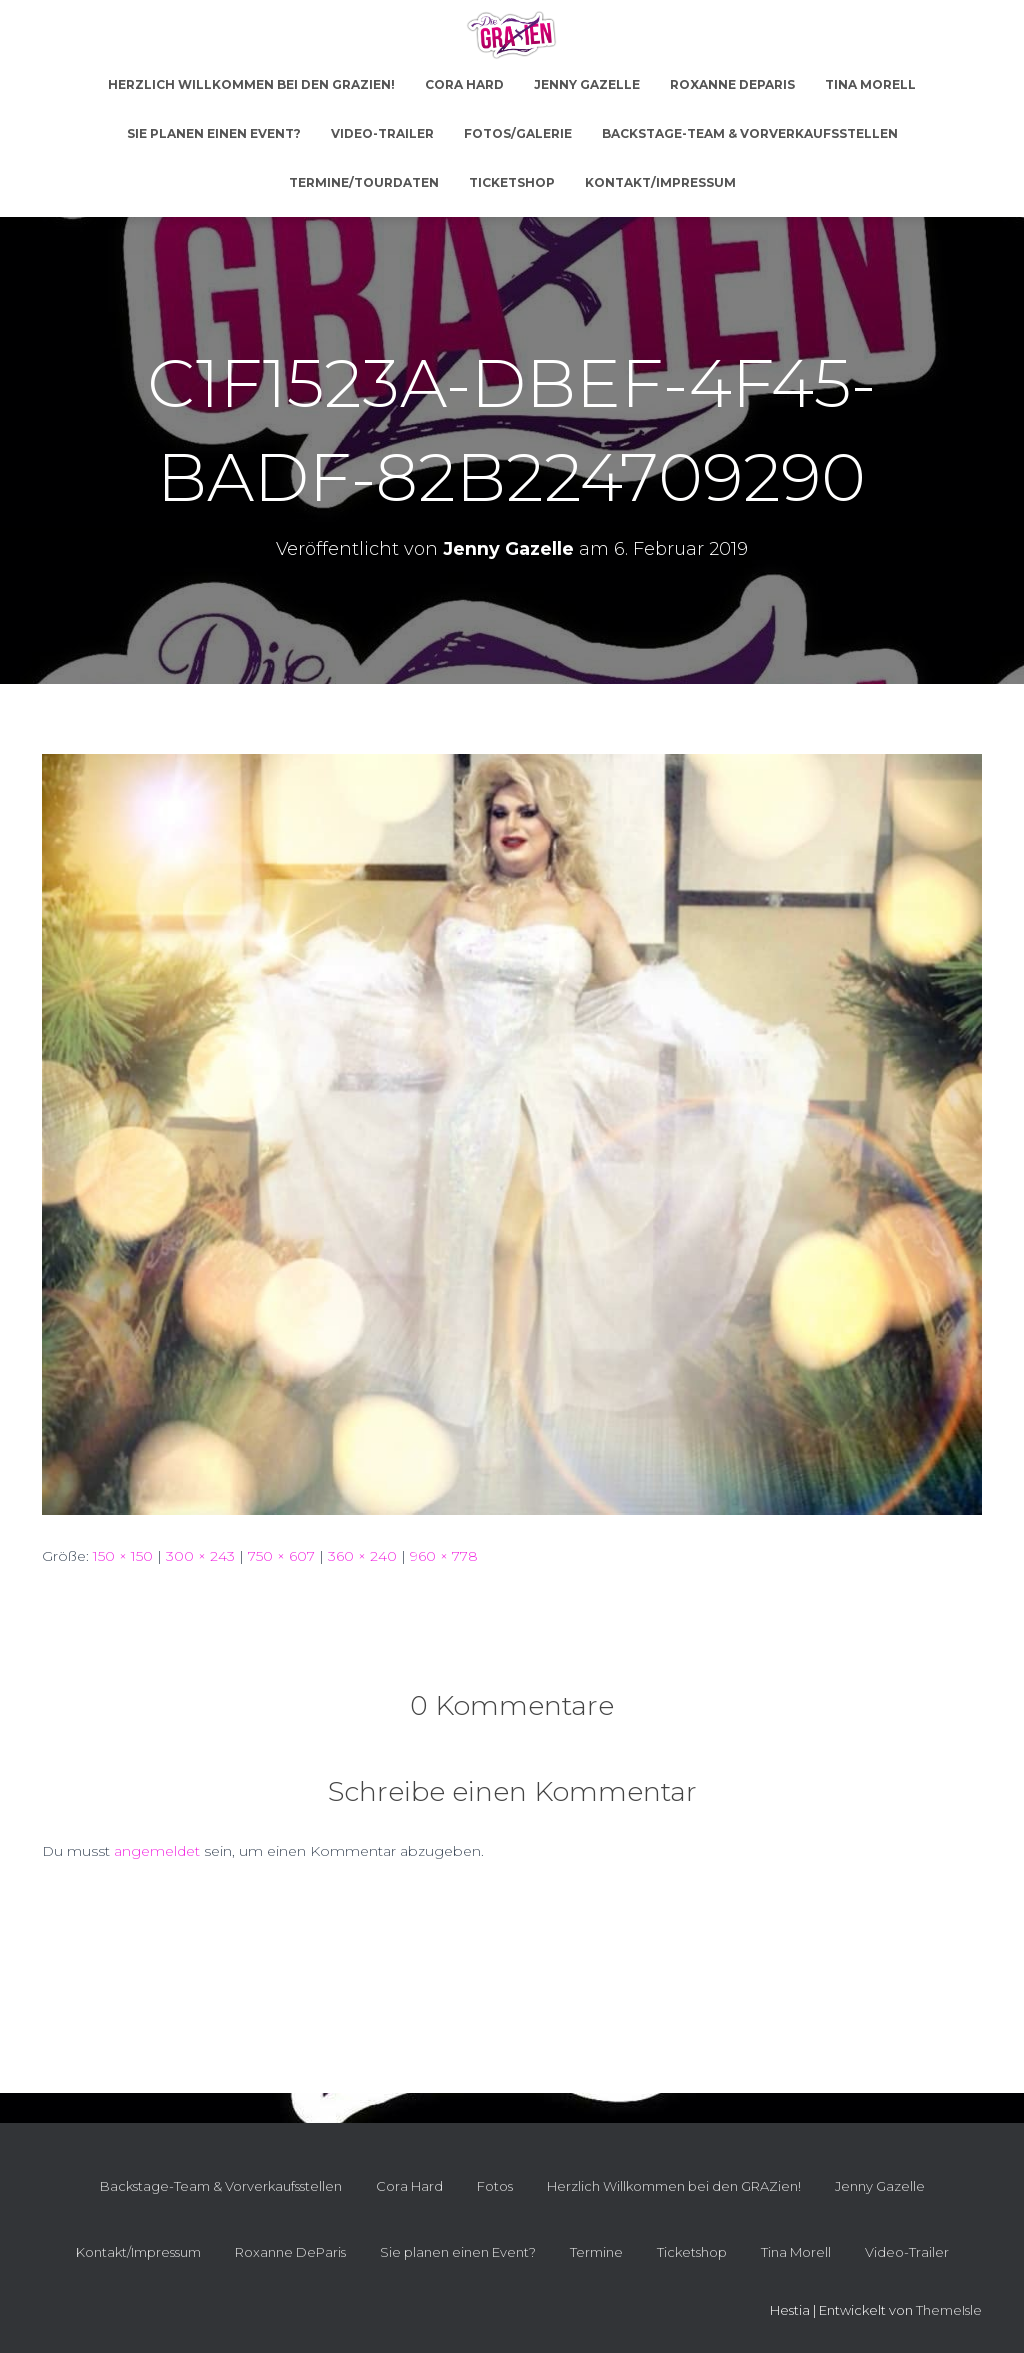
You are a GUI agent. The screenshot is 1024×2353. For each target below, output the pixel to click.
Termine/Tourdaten (364, 182)
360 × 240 (362, 1556)
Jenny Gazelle (587, 84)
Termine (596, 2252)
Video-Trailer (382, 133)
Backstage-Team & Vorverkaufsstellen (750, 133)
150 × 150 (123, 1556)
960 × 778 (444, 1556)
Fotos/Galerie (518, 133)
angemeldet (157, 1851)
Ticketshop (512, 182)
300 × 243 (200, 1556)
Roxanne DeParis (732, 84)
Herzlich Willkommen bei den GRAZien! (251, 84)
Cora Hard (464, 84)
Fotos (495, 2186)
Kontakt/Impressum (660, 182)
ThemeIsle (949, 2310)
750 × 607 (281, 1556)
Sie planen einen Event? (214, 133)
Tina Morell (870, 84)
